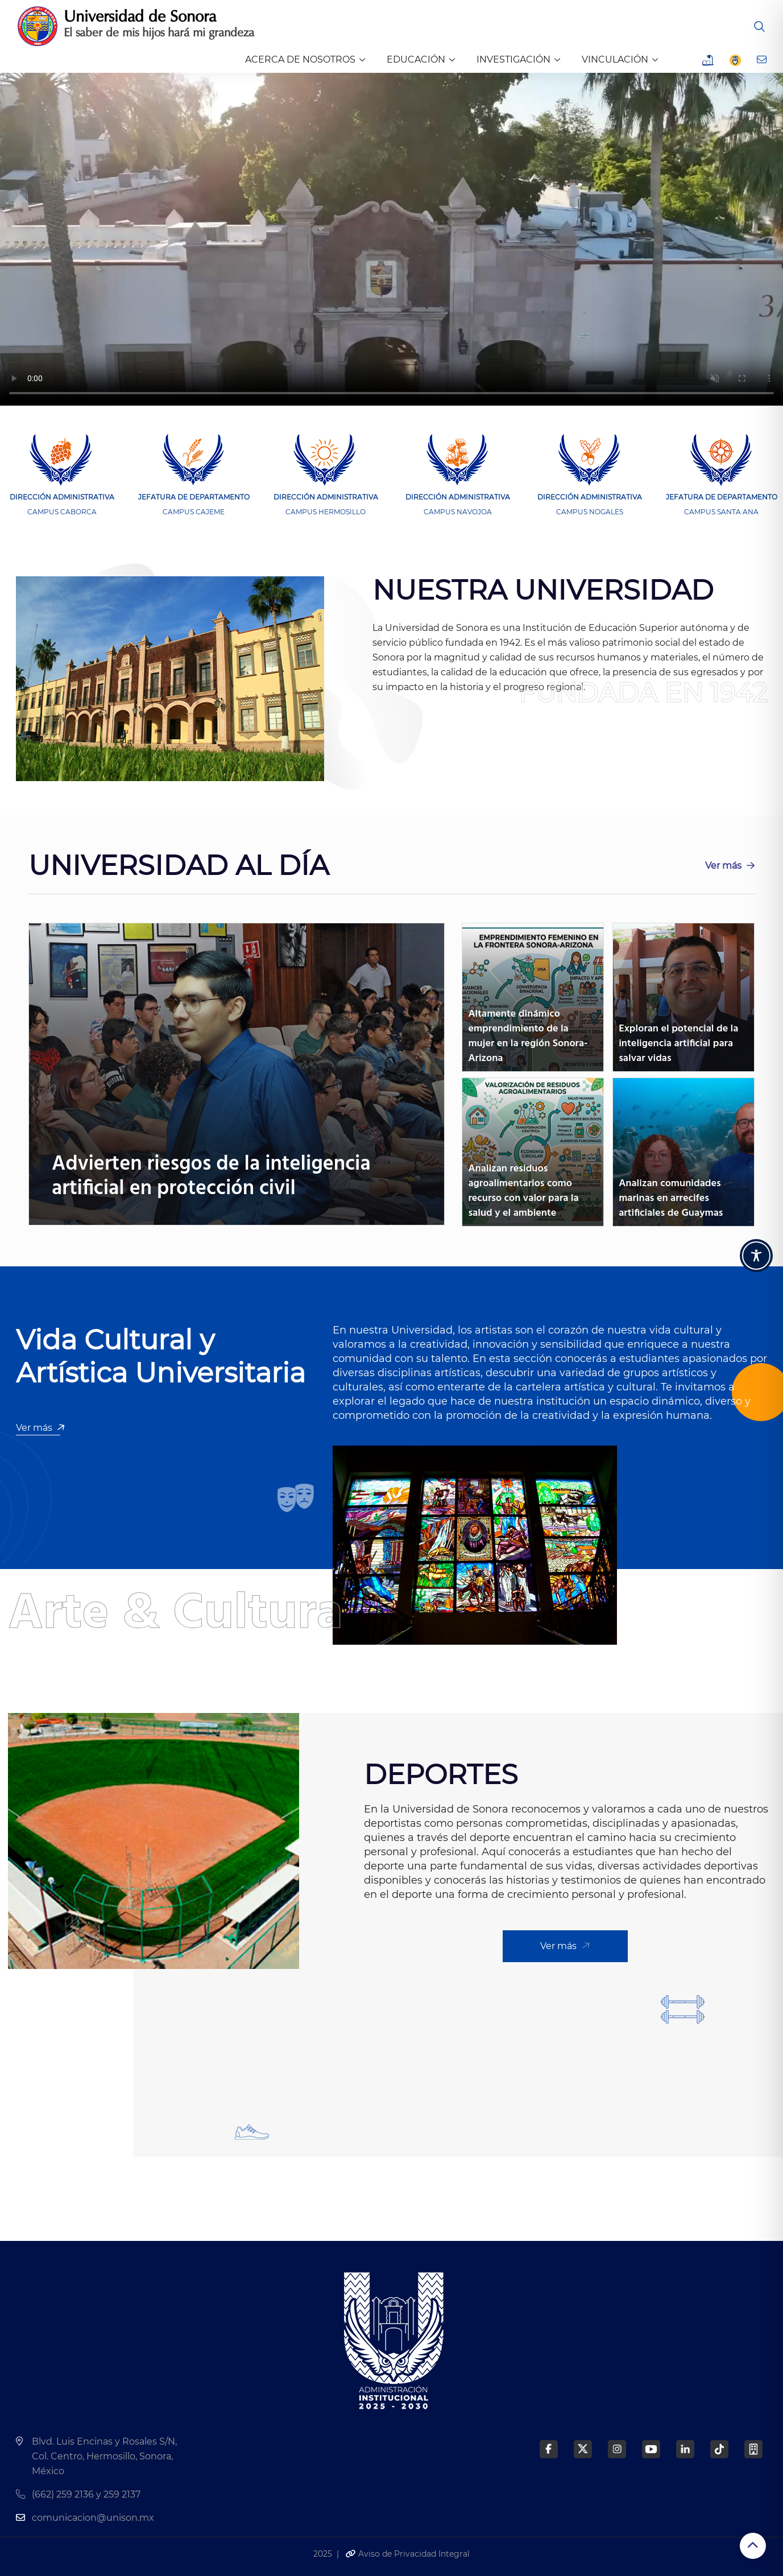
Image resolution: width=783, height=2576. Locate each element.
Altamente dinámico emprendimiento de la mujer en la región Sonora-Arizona (527, 1036)
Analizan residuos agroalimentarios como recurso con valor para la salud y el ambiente (523, 1191)
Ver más (730, 865)
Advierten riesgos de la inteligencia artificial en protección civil (211, 1177)
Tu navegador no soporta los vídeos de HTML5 (391, 239)
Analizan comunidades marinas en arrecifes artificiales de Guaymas (671, 1198)
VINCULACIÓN (615, 59)
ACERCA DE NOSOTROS (300, 59)
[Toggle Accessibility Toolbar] (756, 1255)
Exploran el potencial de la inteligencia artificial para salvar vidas (678, 1044)
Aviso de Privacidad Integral (406, 2554)
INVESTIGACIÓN (513, 59)
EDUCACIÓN (416, 59)
